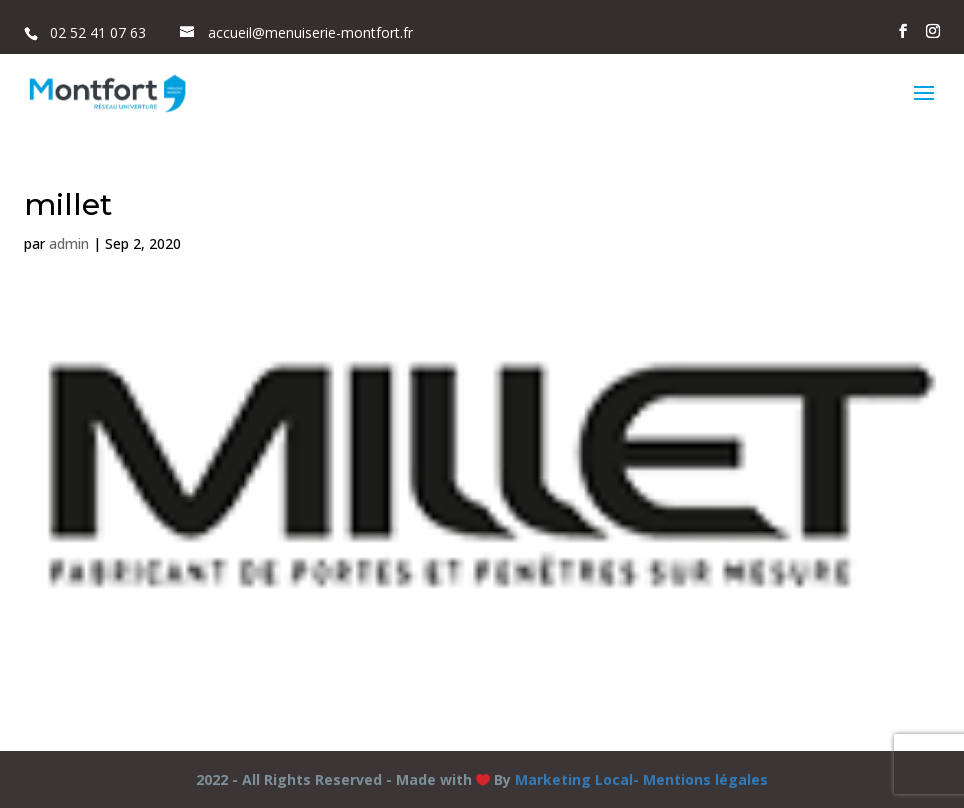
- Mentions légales (700, 779)
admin (69, 243)
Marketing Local (574, 779)
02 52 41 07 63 (98, 32)
